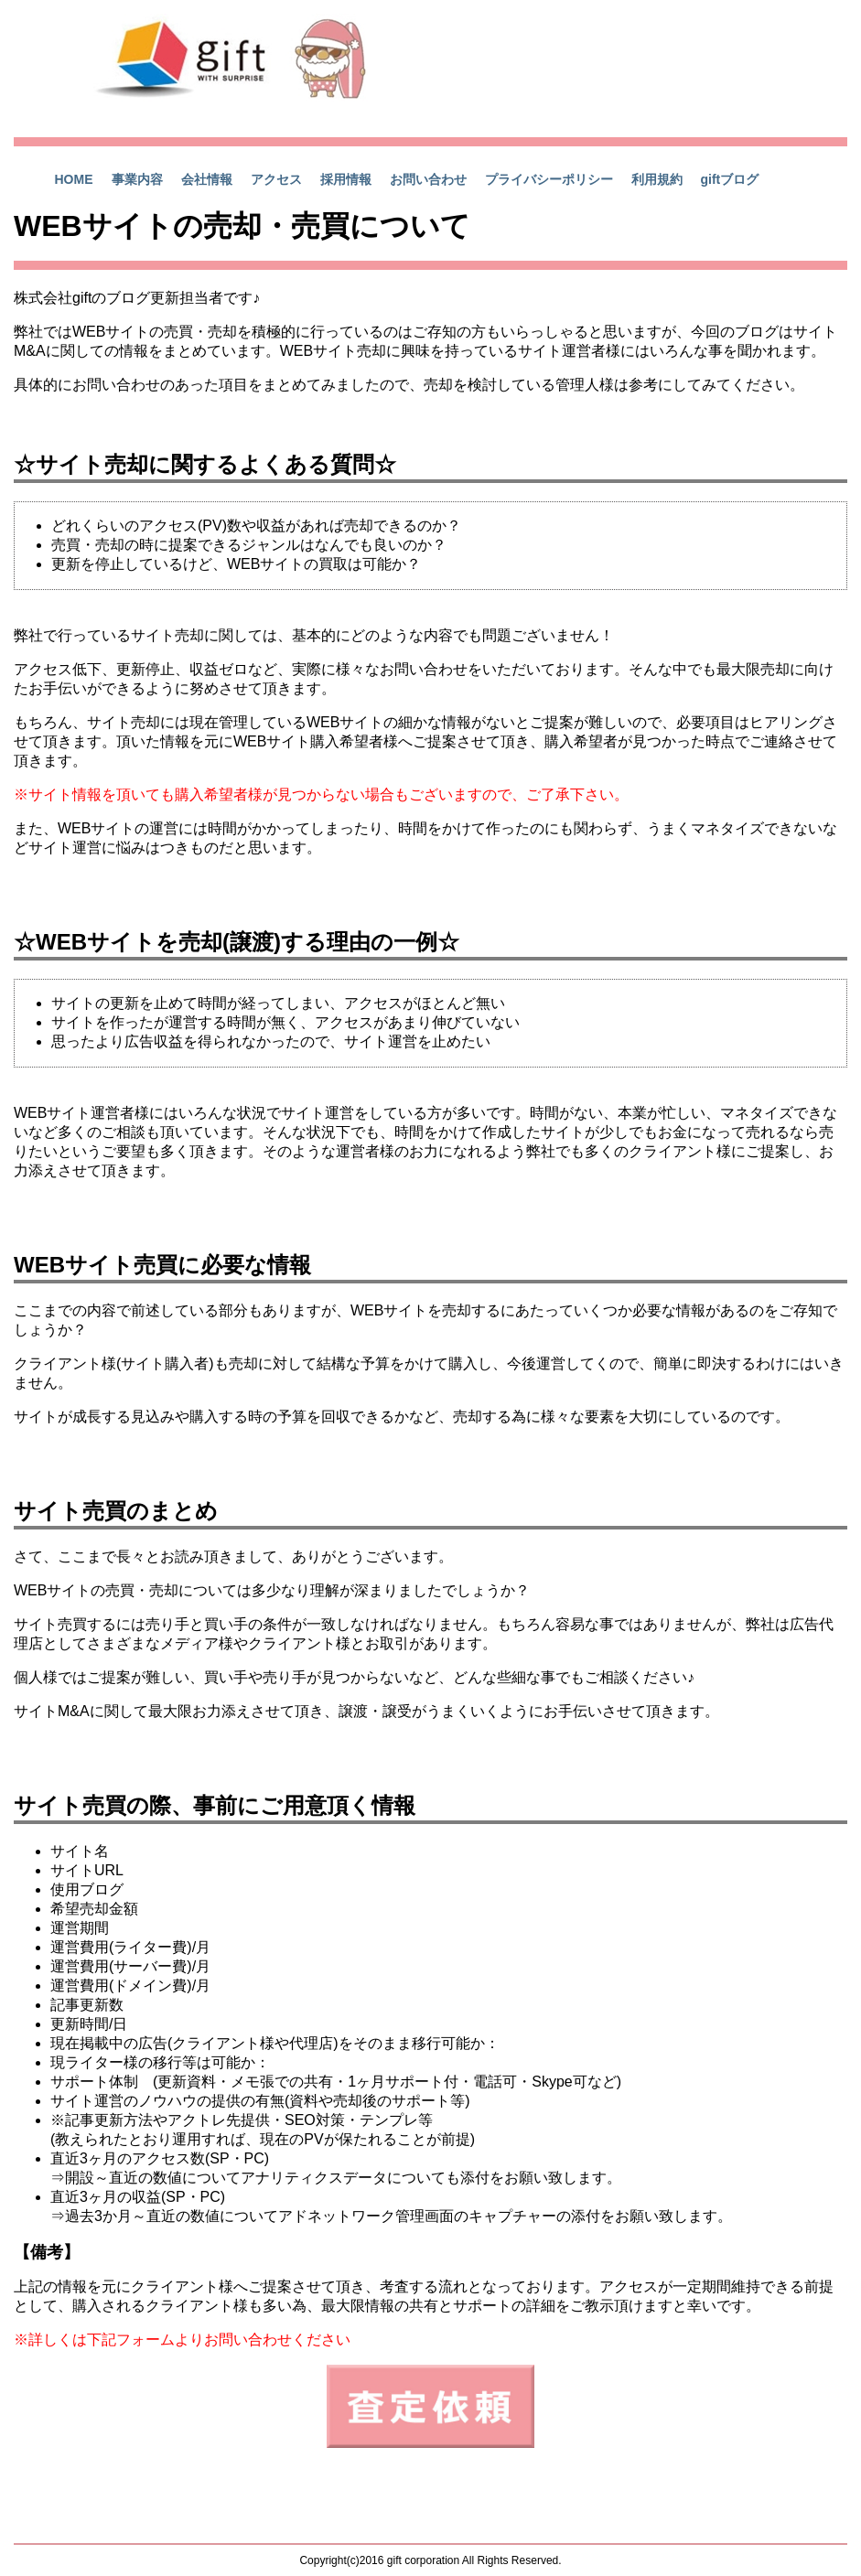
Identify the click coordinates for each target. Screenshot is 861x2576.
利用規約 (657, 179)
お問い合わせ (428, 179)
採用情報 (345, 179)
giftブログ (730, 179)
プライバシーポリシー (549, 179)
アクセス (276, 179)
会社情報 (206, 179)
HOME (74, 179)
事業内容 (137, 179)
